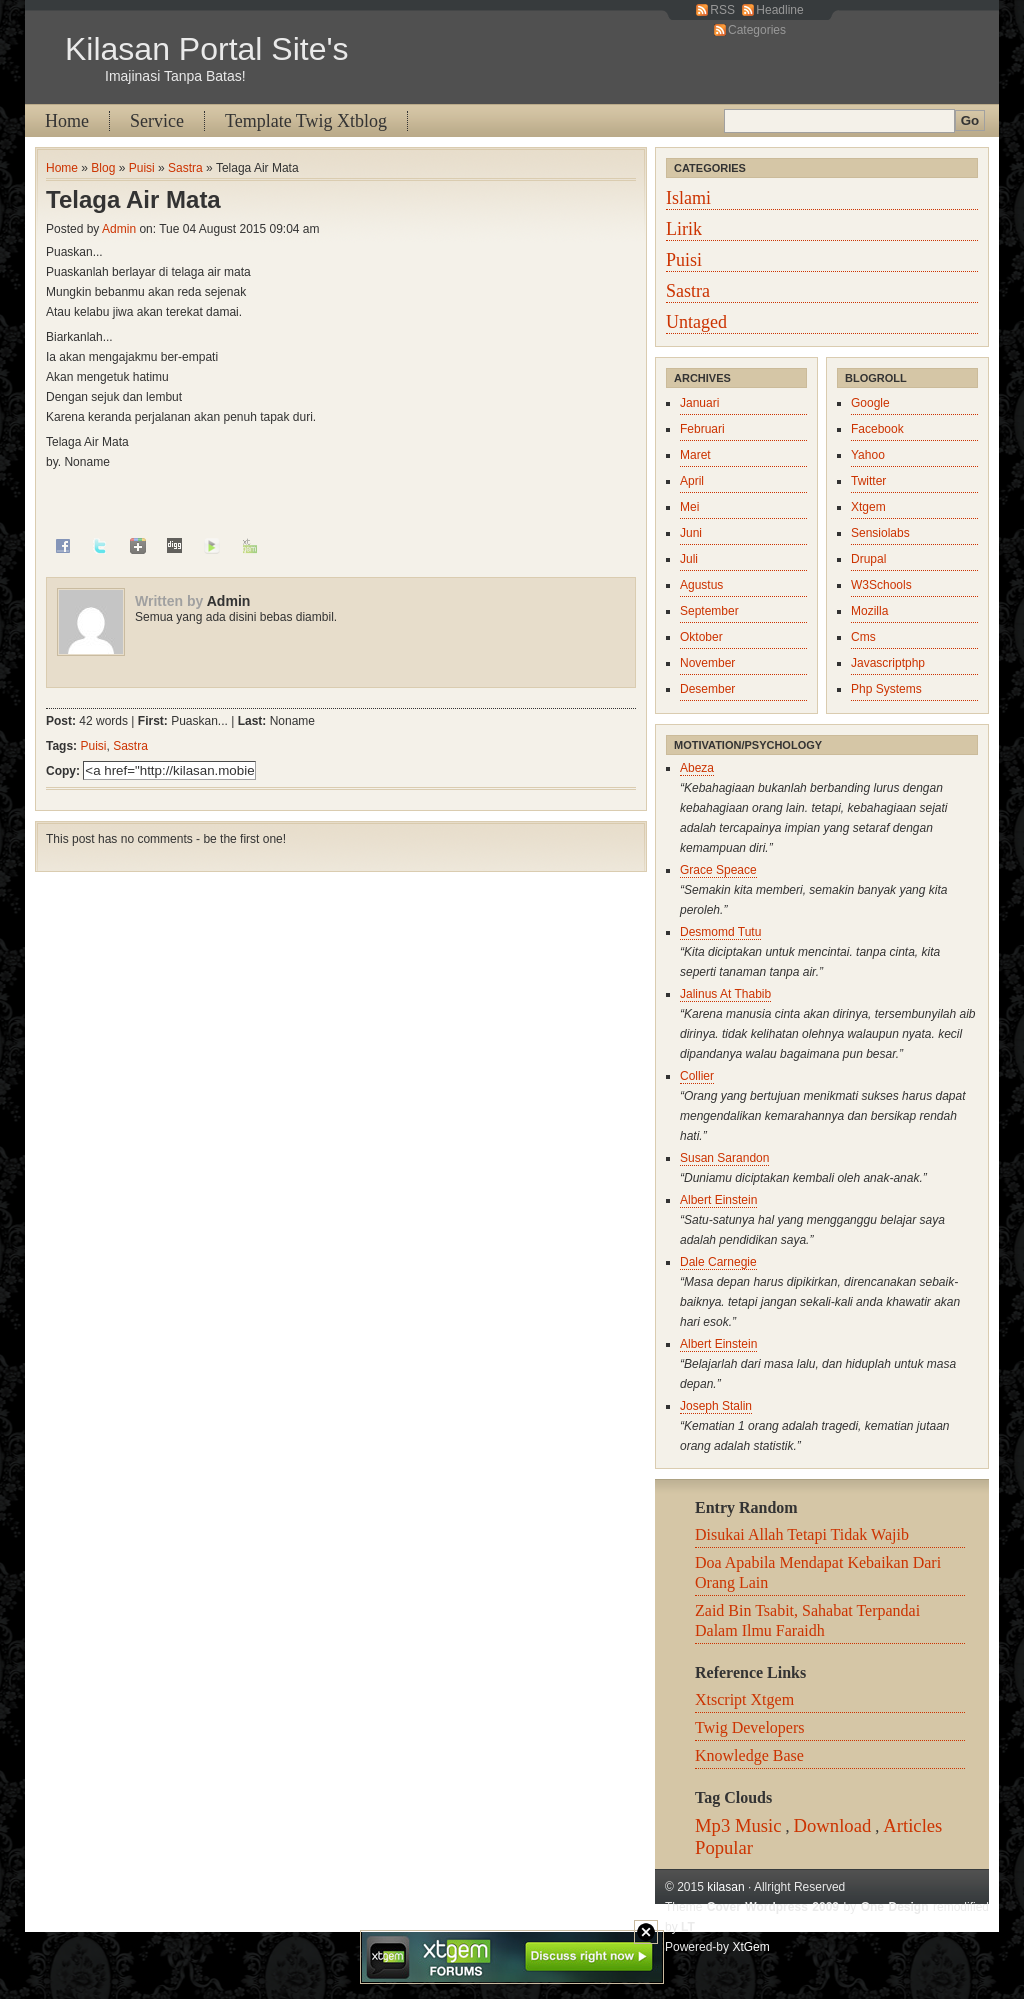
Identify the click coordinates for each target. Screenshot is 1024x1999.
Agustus (701, 585)
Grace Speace (718, 870)
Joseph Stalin (716, 1406)
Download (833, 1825)
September (709, 611)
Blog (103, 168)
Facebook (877, 429)
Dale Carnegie (718, 1262)
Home (67, 121)
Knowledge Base (749, 1755)
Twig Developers (750, 1727)
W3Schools (881, 585)
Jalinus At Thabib (725, 994)
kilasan (725, 1887)
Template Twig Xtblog (306, 121)
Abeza (697, 768)
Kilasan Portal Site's (207, 49)
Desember (707, 689)
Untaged (696, 322)
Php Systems (886, 689)
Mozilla (869, 611)
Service (157, 121)
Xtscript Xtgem (744, 1699)
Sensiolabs (880, 533)
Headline (779, 10)
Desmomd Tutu (720, 932)
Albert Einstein (718, 1200)
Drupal (868, 559)
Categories (757, 30)
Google (870, 403)
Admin (119, 229)
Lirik (684, 229)
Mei (689, 507)
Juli (689, 559)
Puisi (142, 168)
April (692, 481)
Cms (863, 637)
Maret (695, 455)
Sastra (185, 168)
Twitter (868, 481)
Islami (688, 198)
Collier (697, 1076)
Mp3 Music (738, 1825)
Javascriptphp (888, 663)
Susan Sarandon (724, 1158)
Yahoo (868, 455)
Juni (691, 533)
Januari (699, 403)
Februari (702, 429)
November (707, 663)
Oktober (701, 637)
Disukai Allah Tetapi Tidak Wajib (802, 1534)
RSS (722, 10)
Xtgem (868, 507)
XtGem (750, 1947)
